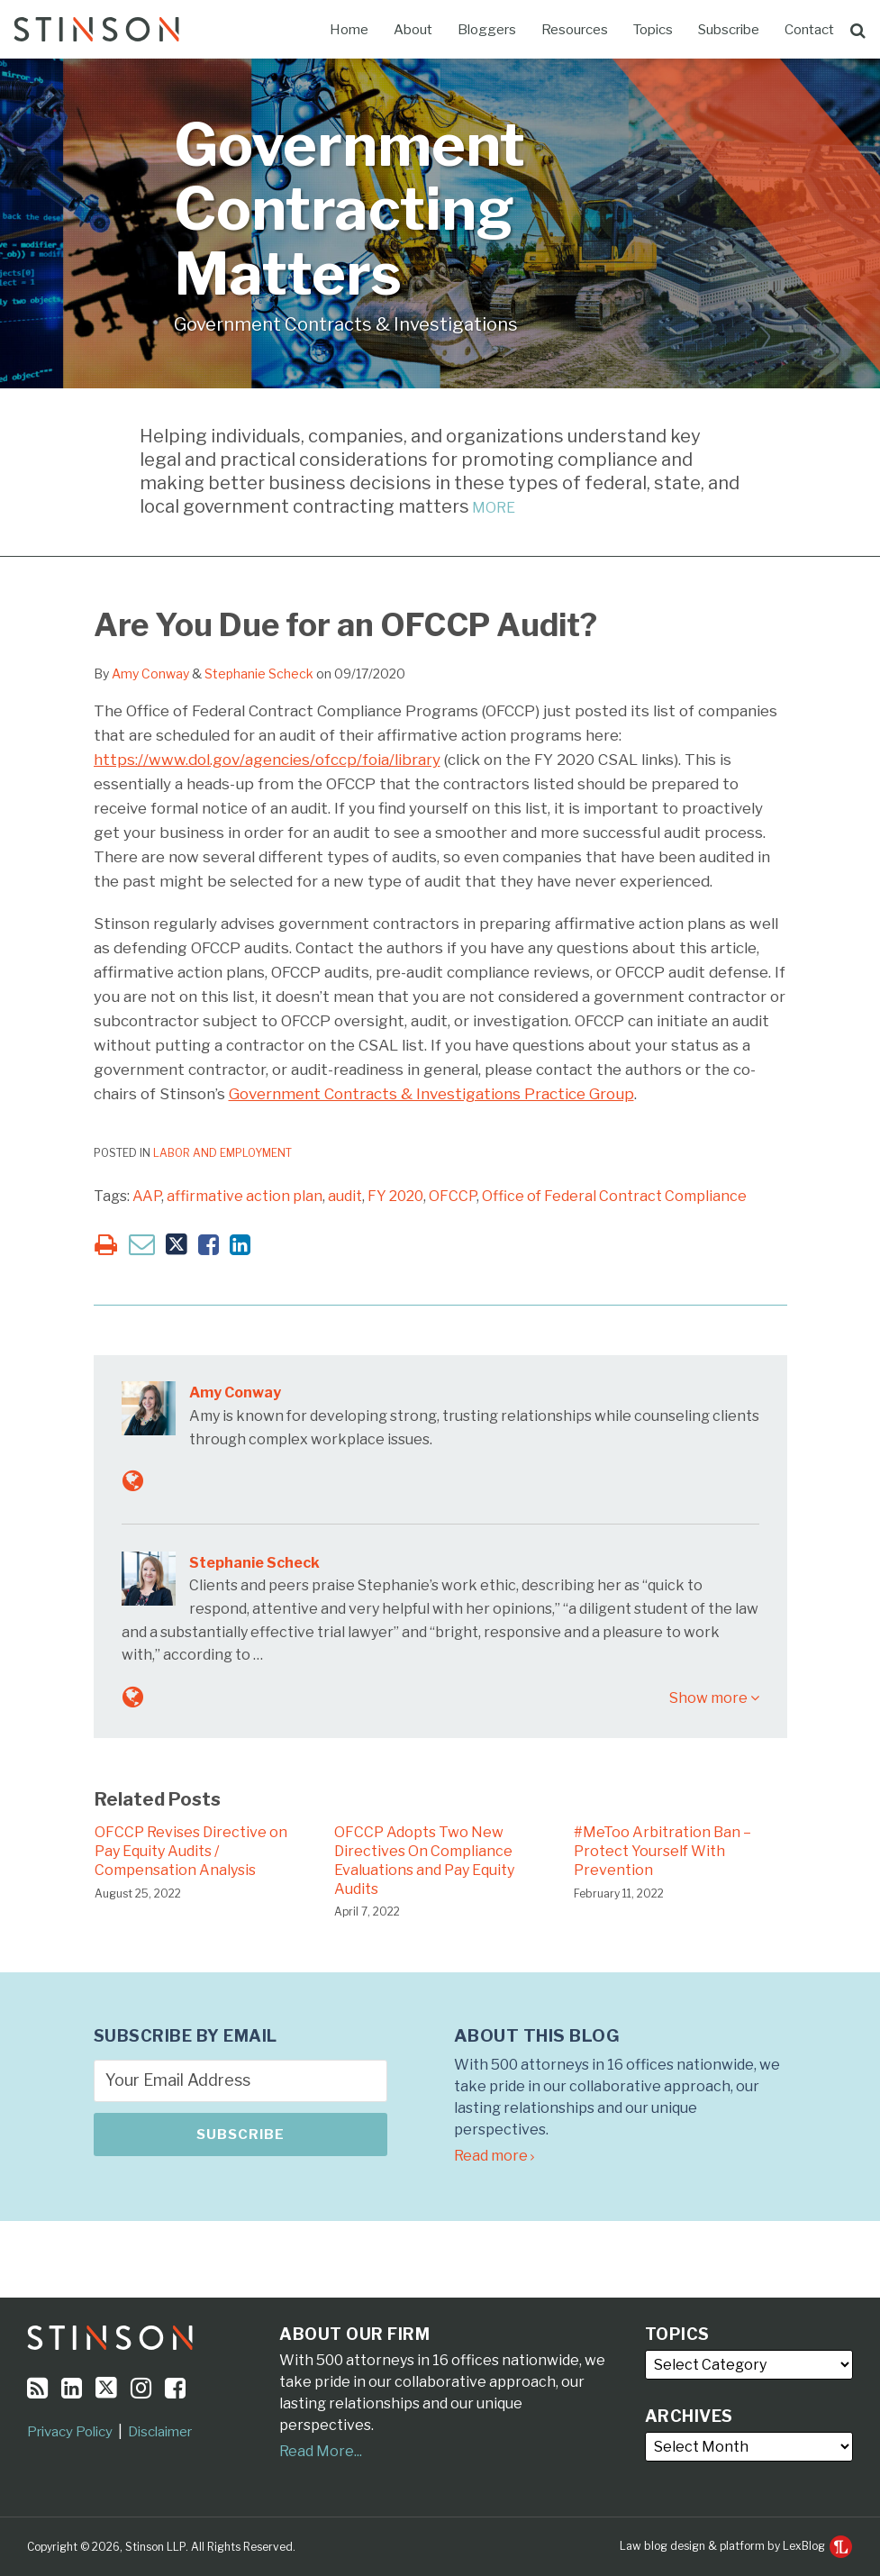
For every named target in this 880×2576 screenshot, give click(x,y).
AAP (146, 1196)
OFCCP (452, 1196)
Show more (714, 1698)
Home (349, 30)
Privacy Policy (70, 2432)
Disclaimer (160, 2432)
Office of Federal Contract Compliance (614, 1196)
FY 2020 (395, 1196)
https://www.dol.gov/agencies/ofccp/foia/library (267, 760)
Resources (574, 30)
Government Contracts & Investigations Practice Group (431, 1094)
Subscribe (728, 30)
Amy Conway (150, 673)
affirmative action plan (244, 1196)
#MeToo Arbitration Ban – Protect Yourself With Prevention (662, 1851)
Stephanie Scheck (258, 673)
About (413, 30)
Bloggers (487, 30)
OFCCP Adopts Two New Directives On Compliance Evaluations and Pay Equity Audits (424, 1860)
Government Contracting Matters (349, 209)
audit (345, 1196)
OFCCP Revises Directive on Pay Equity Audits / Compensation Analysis (191, 1851)
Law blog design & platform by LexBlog (736, 2546)
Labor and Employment (222, 1153)
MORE (492, 507)
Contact (809, 30)
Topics (653, 30)
